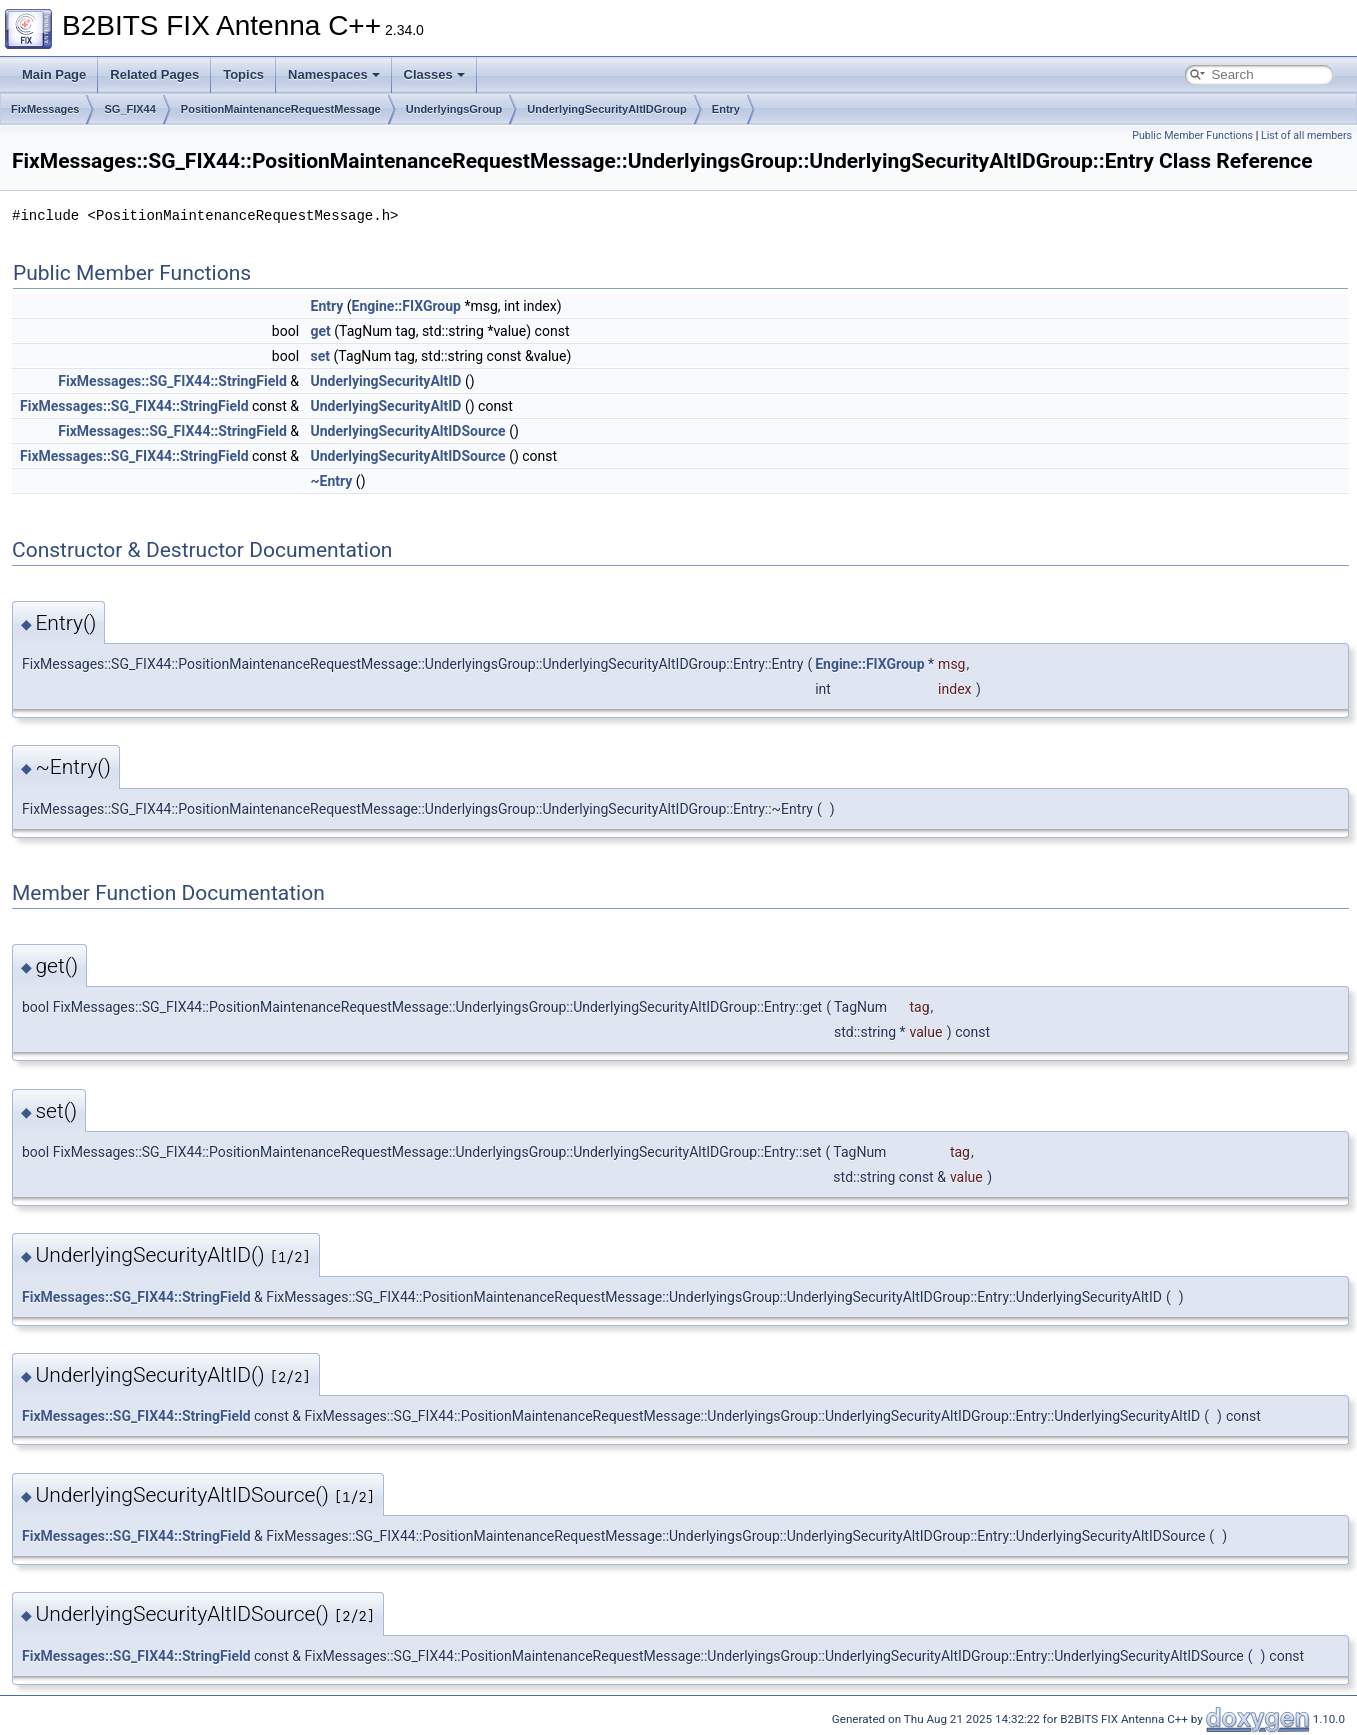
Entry (726, 109)
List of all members (1306, 135)
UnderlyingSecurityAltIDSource (408, 431)
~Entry (332, 481)
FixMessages (45, 109)
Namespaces (334, 74)
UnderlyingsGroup (454, 109)
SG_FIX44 (129, 109)
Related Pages (154, 74)
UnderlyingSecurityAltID (386, 381)
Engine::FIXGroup (406, 306)
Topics (243, 74)
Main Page (54, 74)
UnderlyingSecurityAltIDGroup (607, 109)
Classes (434, 74)
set (321, 356)
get (321, 331)
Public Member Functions (1192, 135)
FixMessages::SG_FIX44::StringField (172, 381)
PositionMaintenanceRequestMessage (281, 109)
